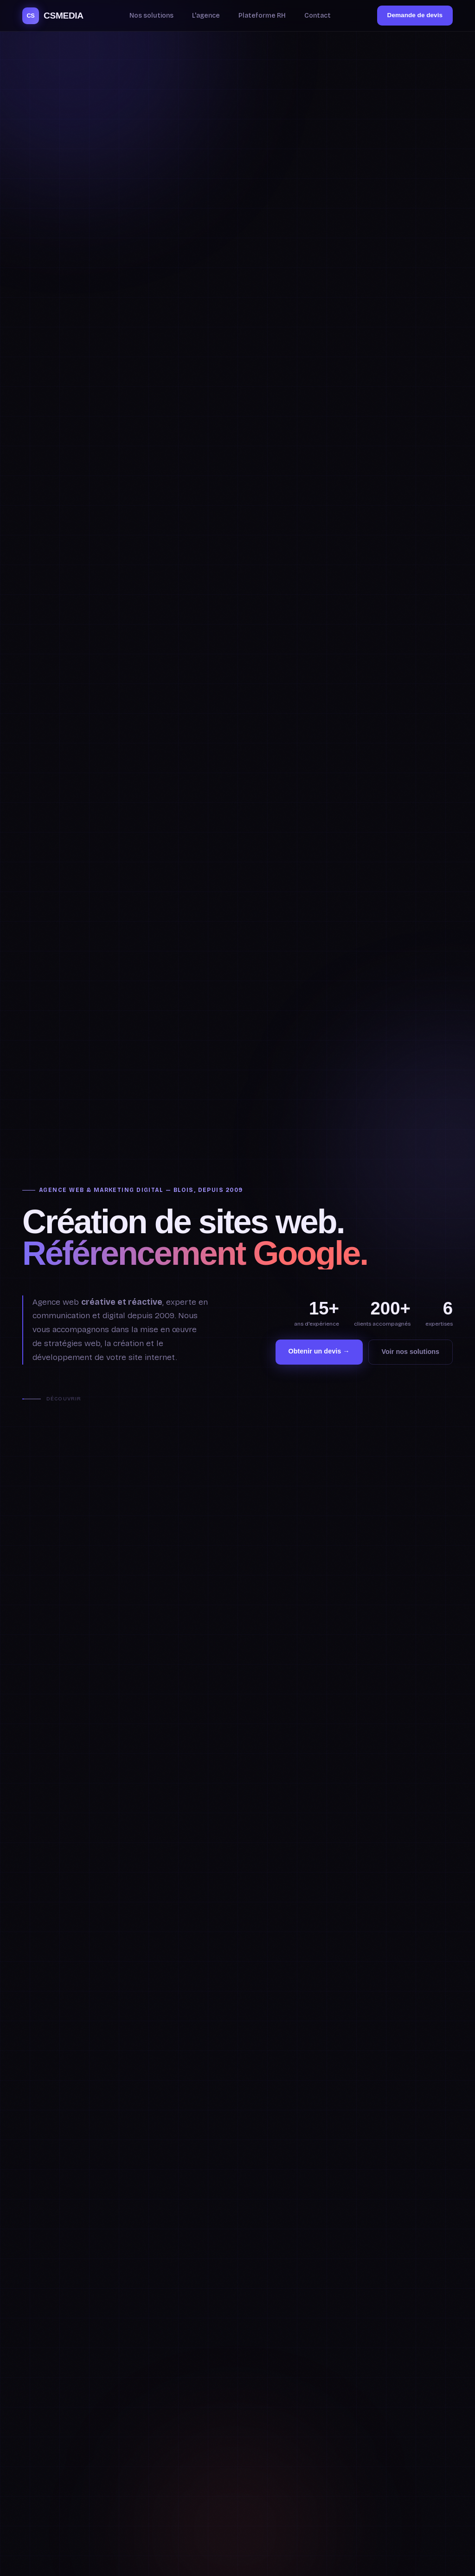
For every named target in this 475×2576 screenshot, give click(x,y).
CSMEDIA (52, 15)
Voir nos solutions (410, 1351)
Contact (317, 16)
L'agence (206, 16)
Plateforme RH (262, 16)
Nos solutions (151, 16)
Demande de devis (415, 15)
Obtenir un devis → (319, 1351)
